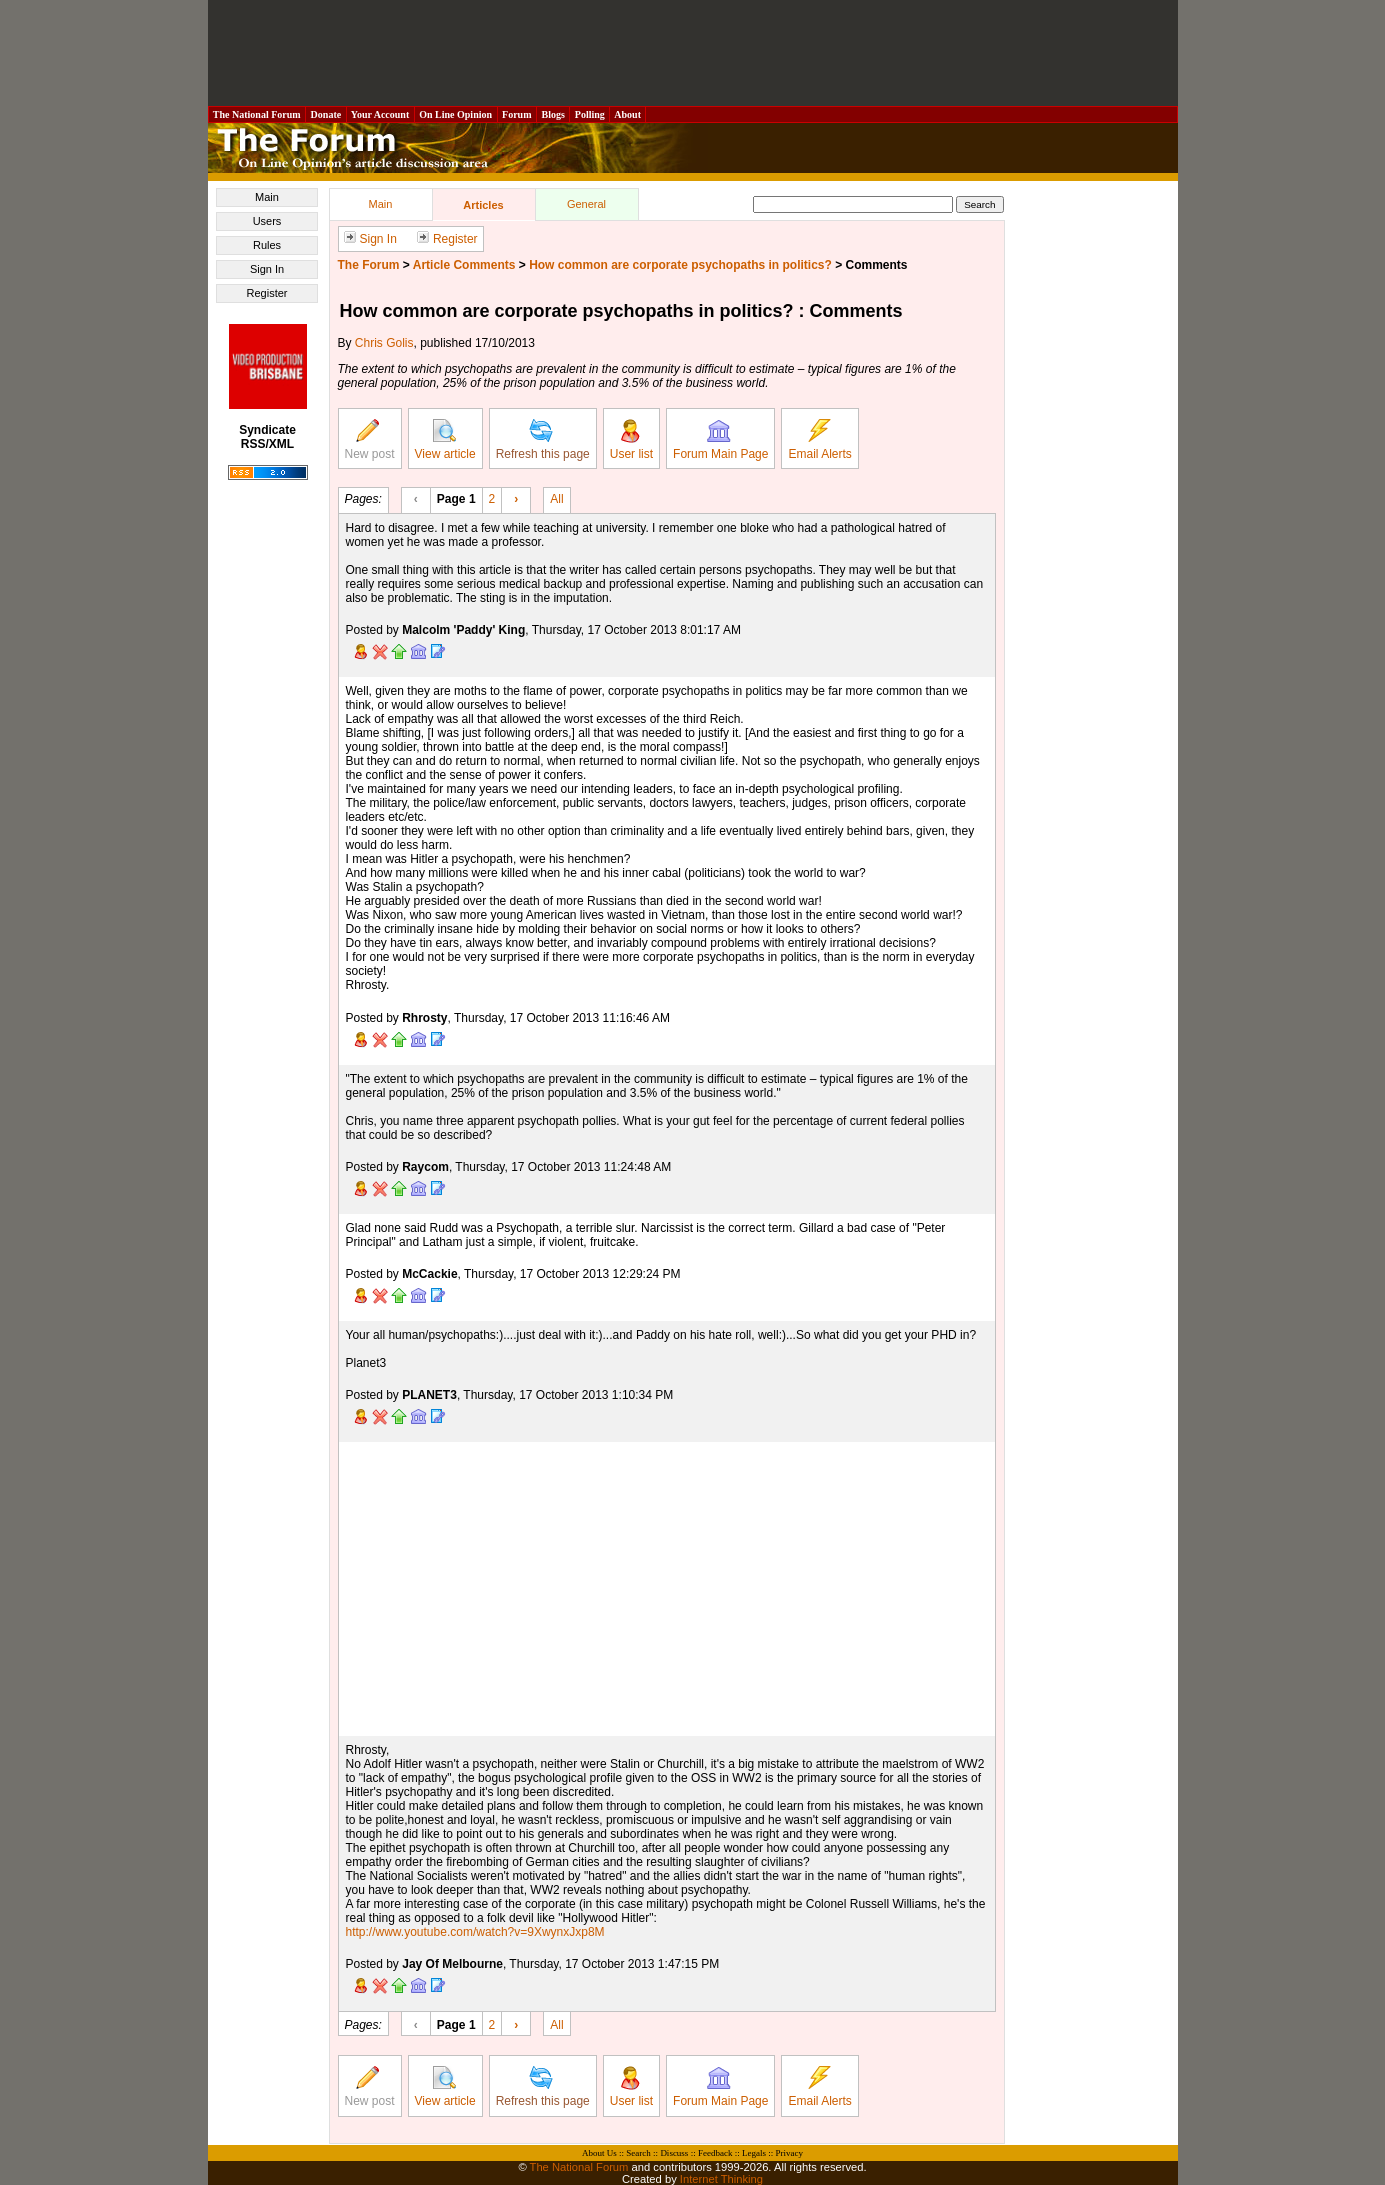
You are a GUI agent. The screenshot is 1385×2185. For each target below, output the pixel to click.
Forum (517, 114)
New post (370, 440)
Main (267, 197)
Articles (483, 205)
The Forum (369, 265)
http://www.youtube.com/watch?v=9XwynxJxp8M (475, 1932)
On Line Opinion (456, 114)
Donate (326, 114)
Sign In (267, 269)
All (556, 498)
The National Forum (257, 114)
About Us (599, 2153)
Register (267, 293)
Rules (267, 245)
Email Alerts (819, 440)
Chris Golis (384, 343)
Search (638, 2153)
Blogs (553, 114)
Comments (877, 265)
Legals (754, 2153)
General (586, 204)
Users (267, 221)
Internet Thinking (721, 2179)
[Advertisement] (693, 53)
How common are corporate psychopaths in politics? (680, 265)
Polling (589, 114)
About (627, 114)
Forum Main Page (720, 440)
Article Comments (464, 265)
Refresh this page (543, 440)
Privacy (789, 2153)
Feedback (715, 2153)
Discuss (674, 2153)
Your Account (380, 114)
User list (631, 440)
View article (445, 440)
